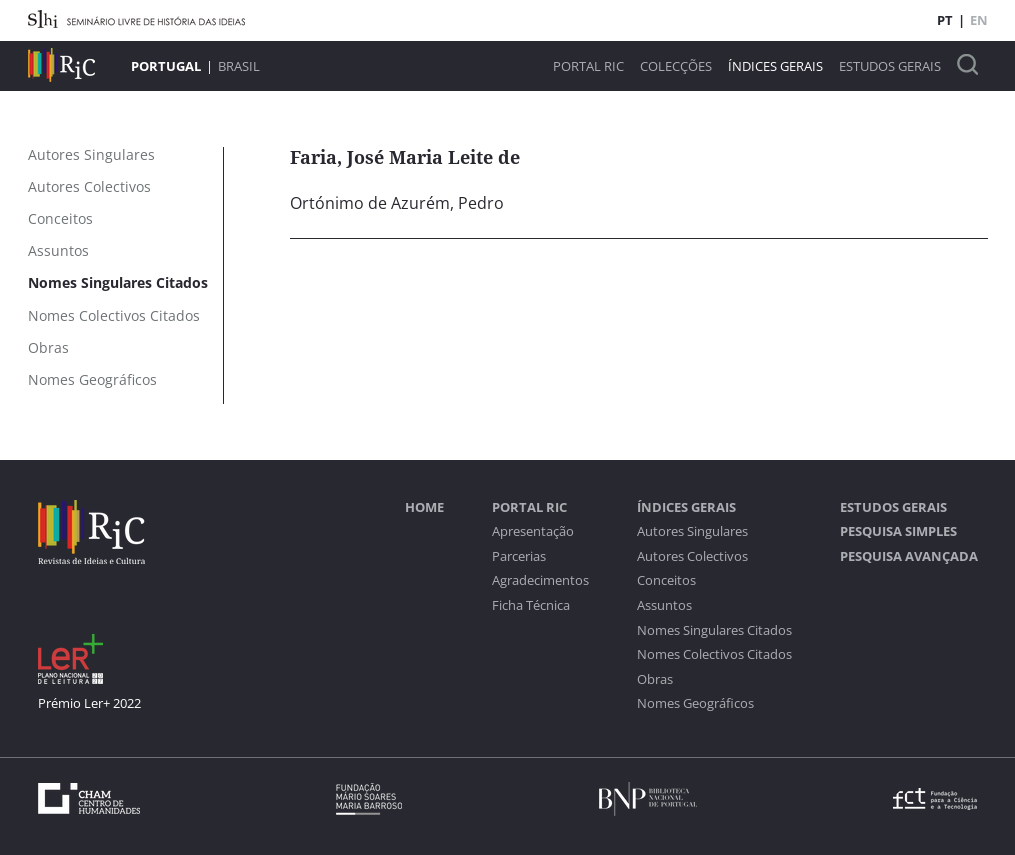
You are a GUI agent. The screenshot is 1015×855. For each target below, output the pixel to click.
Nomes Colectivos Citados (714, 654)
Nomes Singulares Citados (714, 630)
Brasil (239, 66)
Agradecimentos (540, 580)
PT (945, 20)
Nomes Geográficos (695, 703)
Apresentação (533, 531)
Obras (655, 679)
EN (979, 20)
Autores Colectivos (692, 556)
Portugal (166, 66)
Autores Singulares (692, 531)
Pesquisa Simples (898, 531)
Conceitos (666, 580)
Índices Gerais (775, 66)
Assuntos (664, 605)
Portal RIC (588, 66)
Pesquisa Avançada (909, 556)
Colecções (676, 66)
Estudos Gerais (890, 66)
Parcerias (519, 556)
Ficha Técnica (531, 605)
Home (424, 507)
